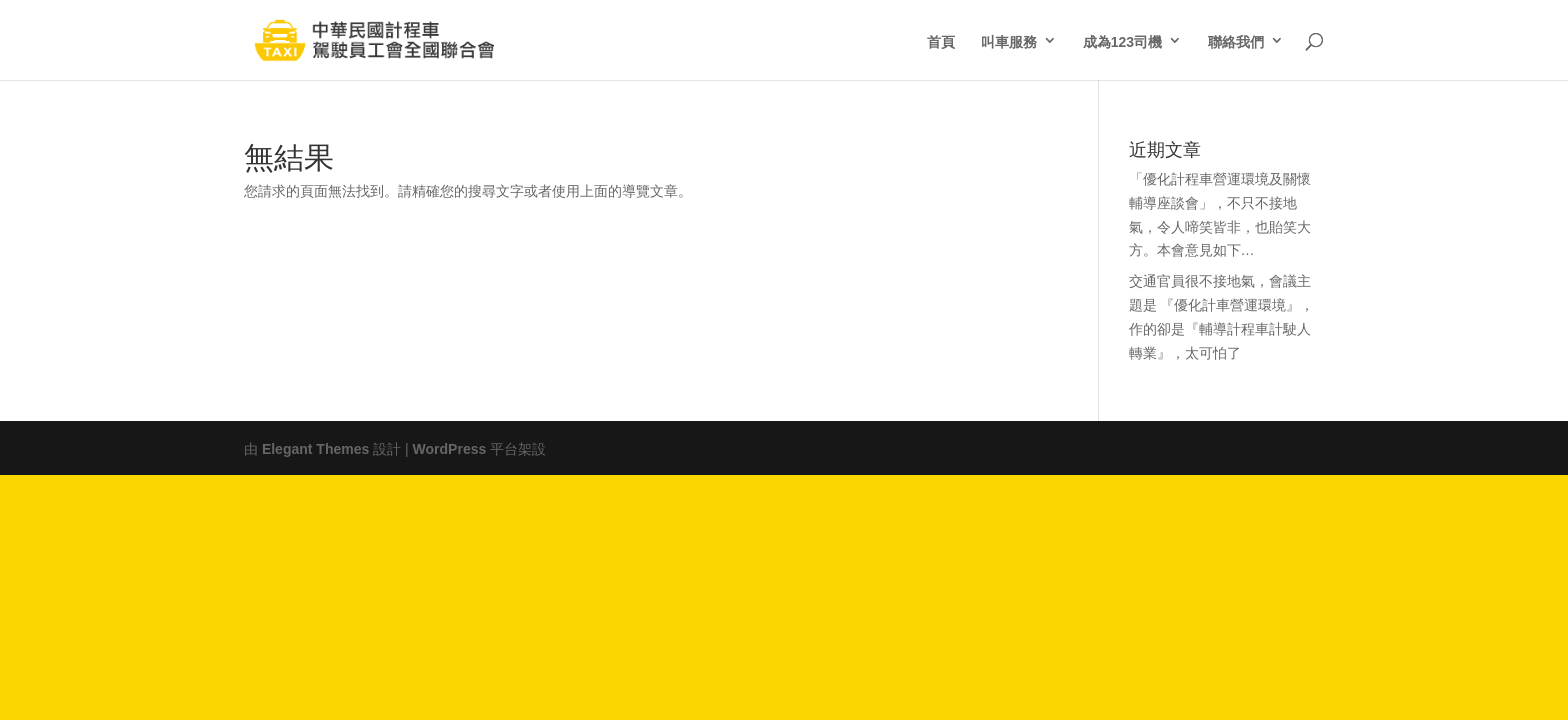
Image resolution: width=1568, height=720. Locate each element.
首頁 (941, 40)
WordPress (450, 447)
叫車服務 (1009, 40)
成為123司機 (1122, 40)
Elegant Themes (315, 447)
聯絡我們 (1236, 40)
